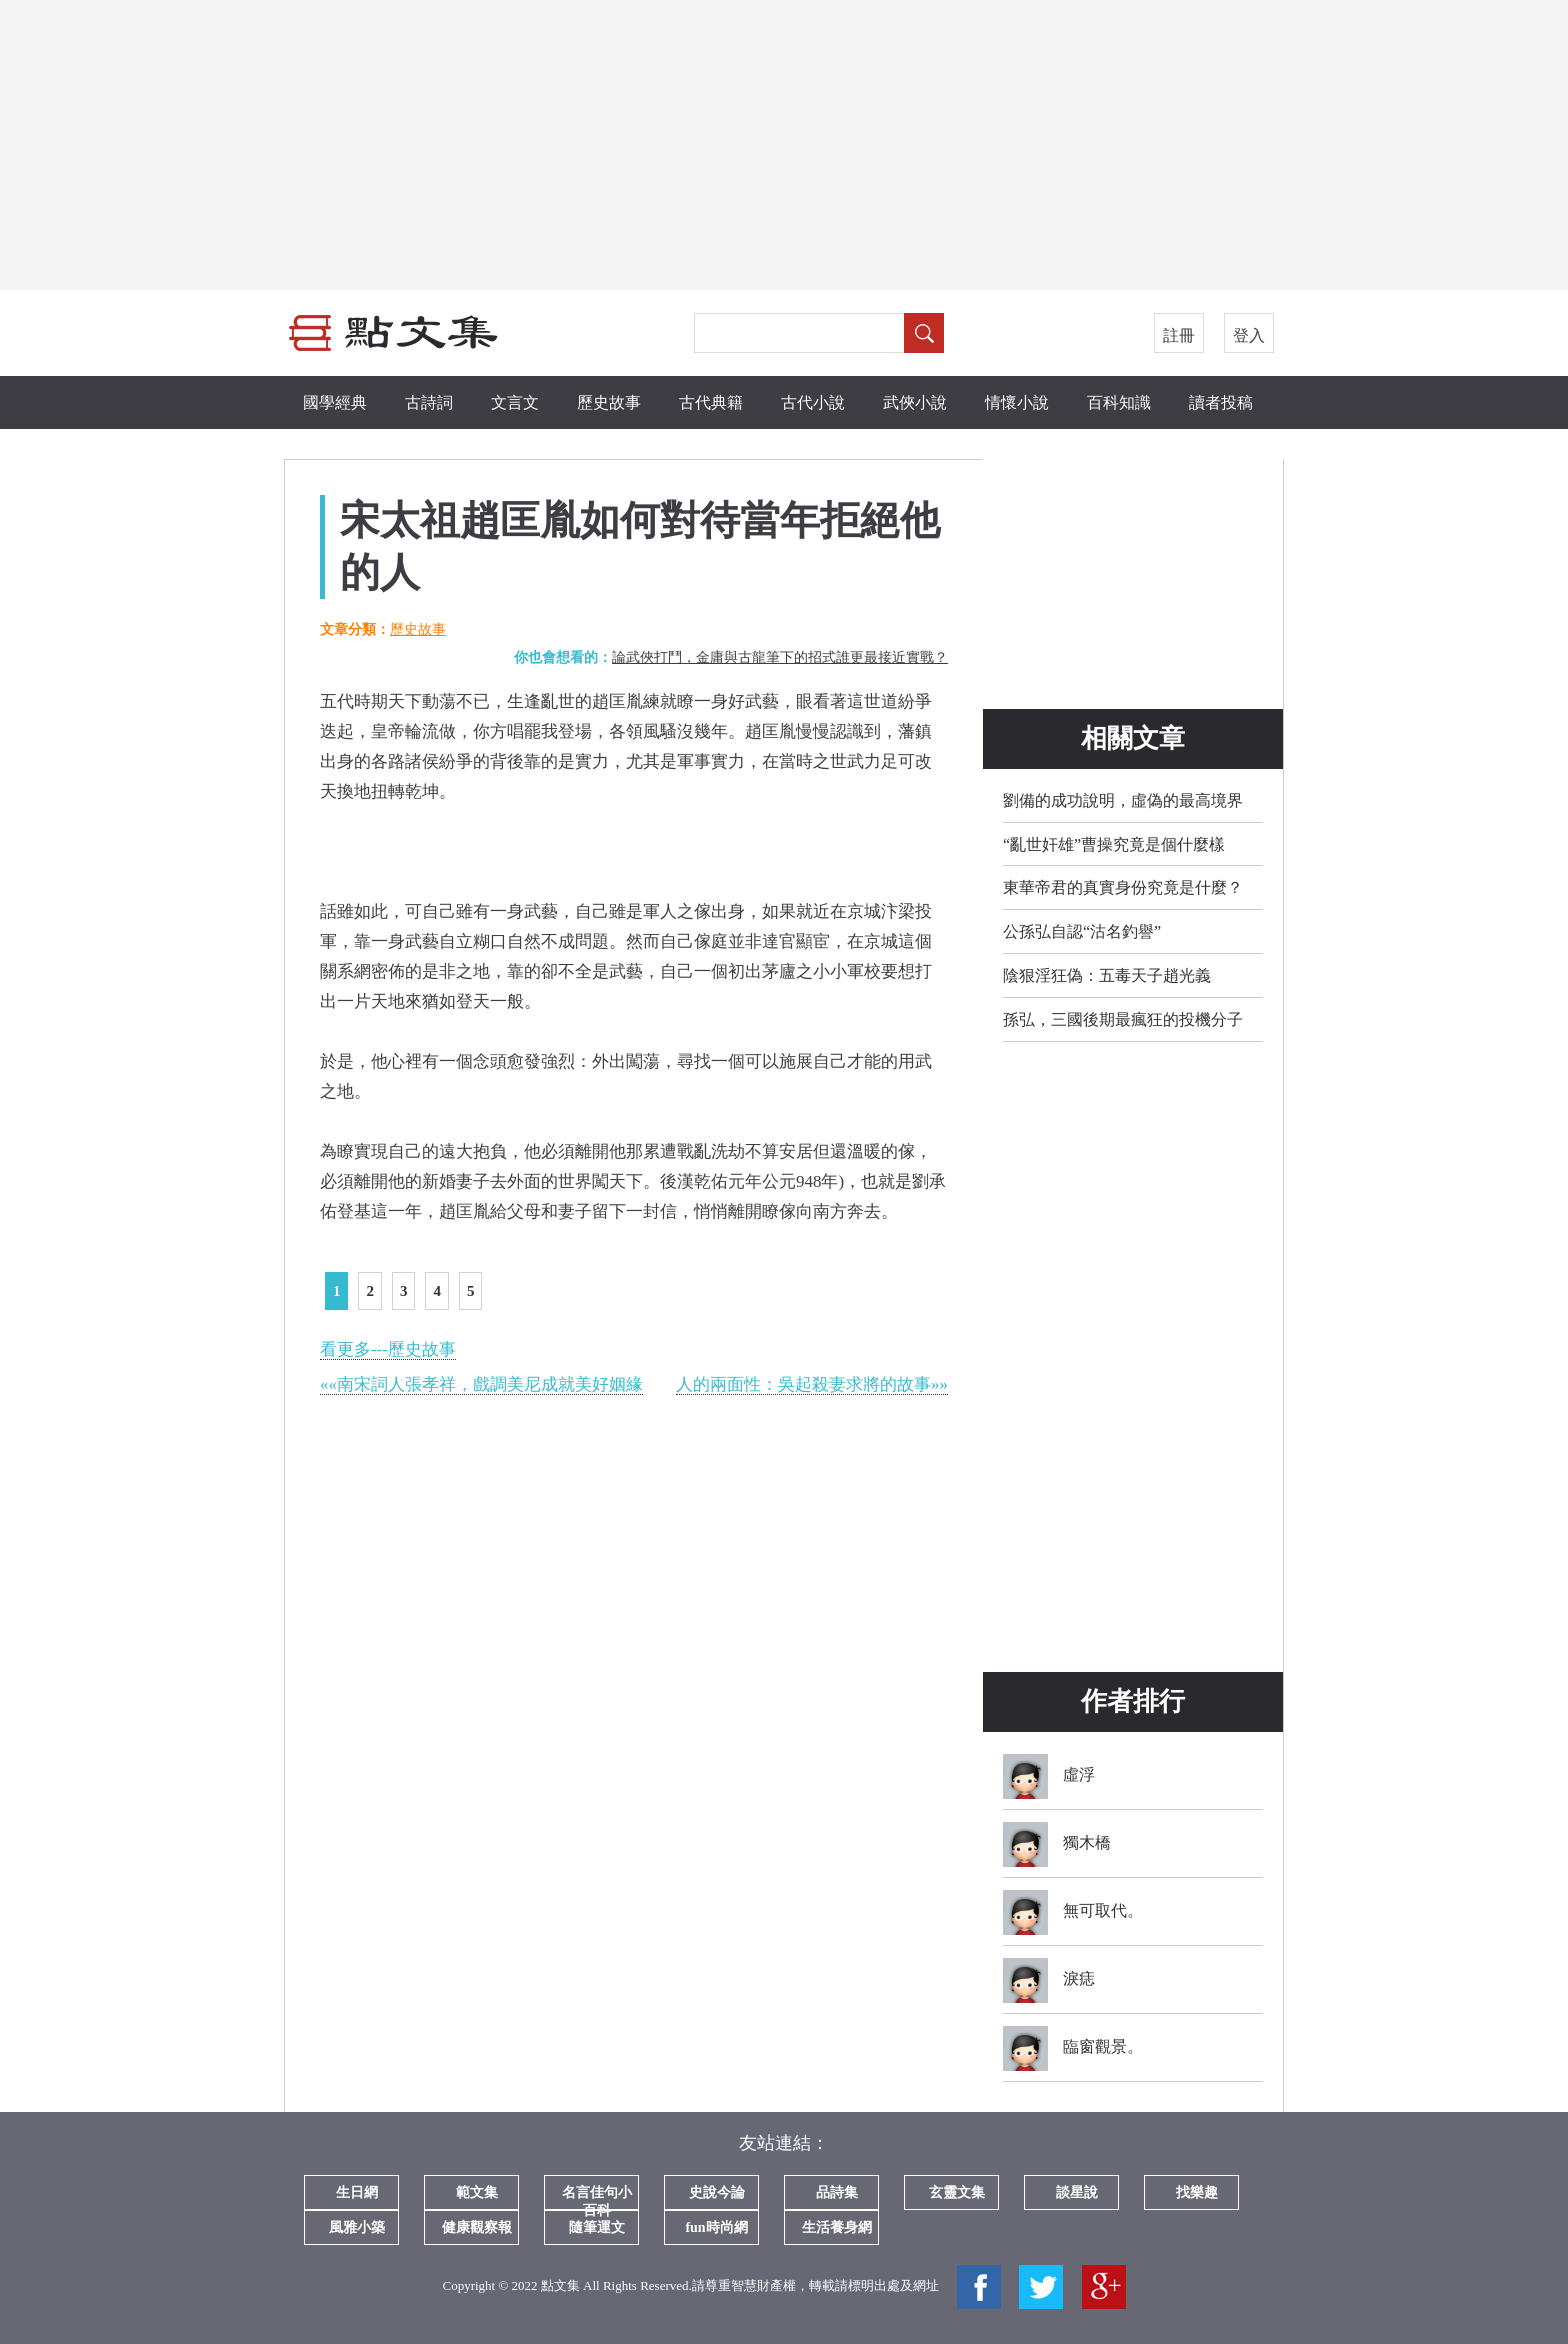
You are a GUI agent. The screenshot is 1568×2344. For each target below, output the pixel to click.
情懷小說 (1017, 402)
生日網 (357, 2192)
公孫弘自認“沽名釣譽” (1082, 931)
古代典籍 (711, 402)
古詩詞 (429, 402)
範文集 (477, 2192)
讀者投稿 (1221, 402)
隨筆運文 (597, 2227)
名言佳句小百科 (597, 2197)
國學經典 (335, 402)
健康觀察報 (477, 2227)
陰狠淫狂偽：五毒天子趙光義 (1107, 975)
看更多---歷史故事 (388, 1349)
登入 (1249, 335)
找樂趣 (1197, 2192)
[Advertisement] (784, 145)
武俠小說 (915, 402)
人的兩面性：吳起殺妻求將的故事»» (812, 1384)
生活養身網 (837, 2227)
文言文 (515, 402)
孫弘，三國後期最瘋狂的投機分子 (1123, 1019)
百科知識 (1119, 402)
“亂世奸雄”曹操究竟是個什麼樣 (1114, 844)
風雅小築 (357, 2227)
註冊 (1179, 335)
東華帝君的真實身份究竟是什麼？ (1123, 887)
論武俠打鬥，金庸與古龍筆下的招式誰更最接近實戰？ (780, 657)
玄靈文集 (957, 2192)
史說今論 (717, 2192)
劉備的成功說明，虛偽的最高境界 (1123, 800)
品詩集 (837, 2192)
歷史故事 (609, 402)
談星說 (1077, 2192)
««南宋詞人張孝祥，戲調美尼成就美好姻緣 (481, 1384)
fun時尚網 (716, 2227)
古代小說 (813, 402)
